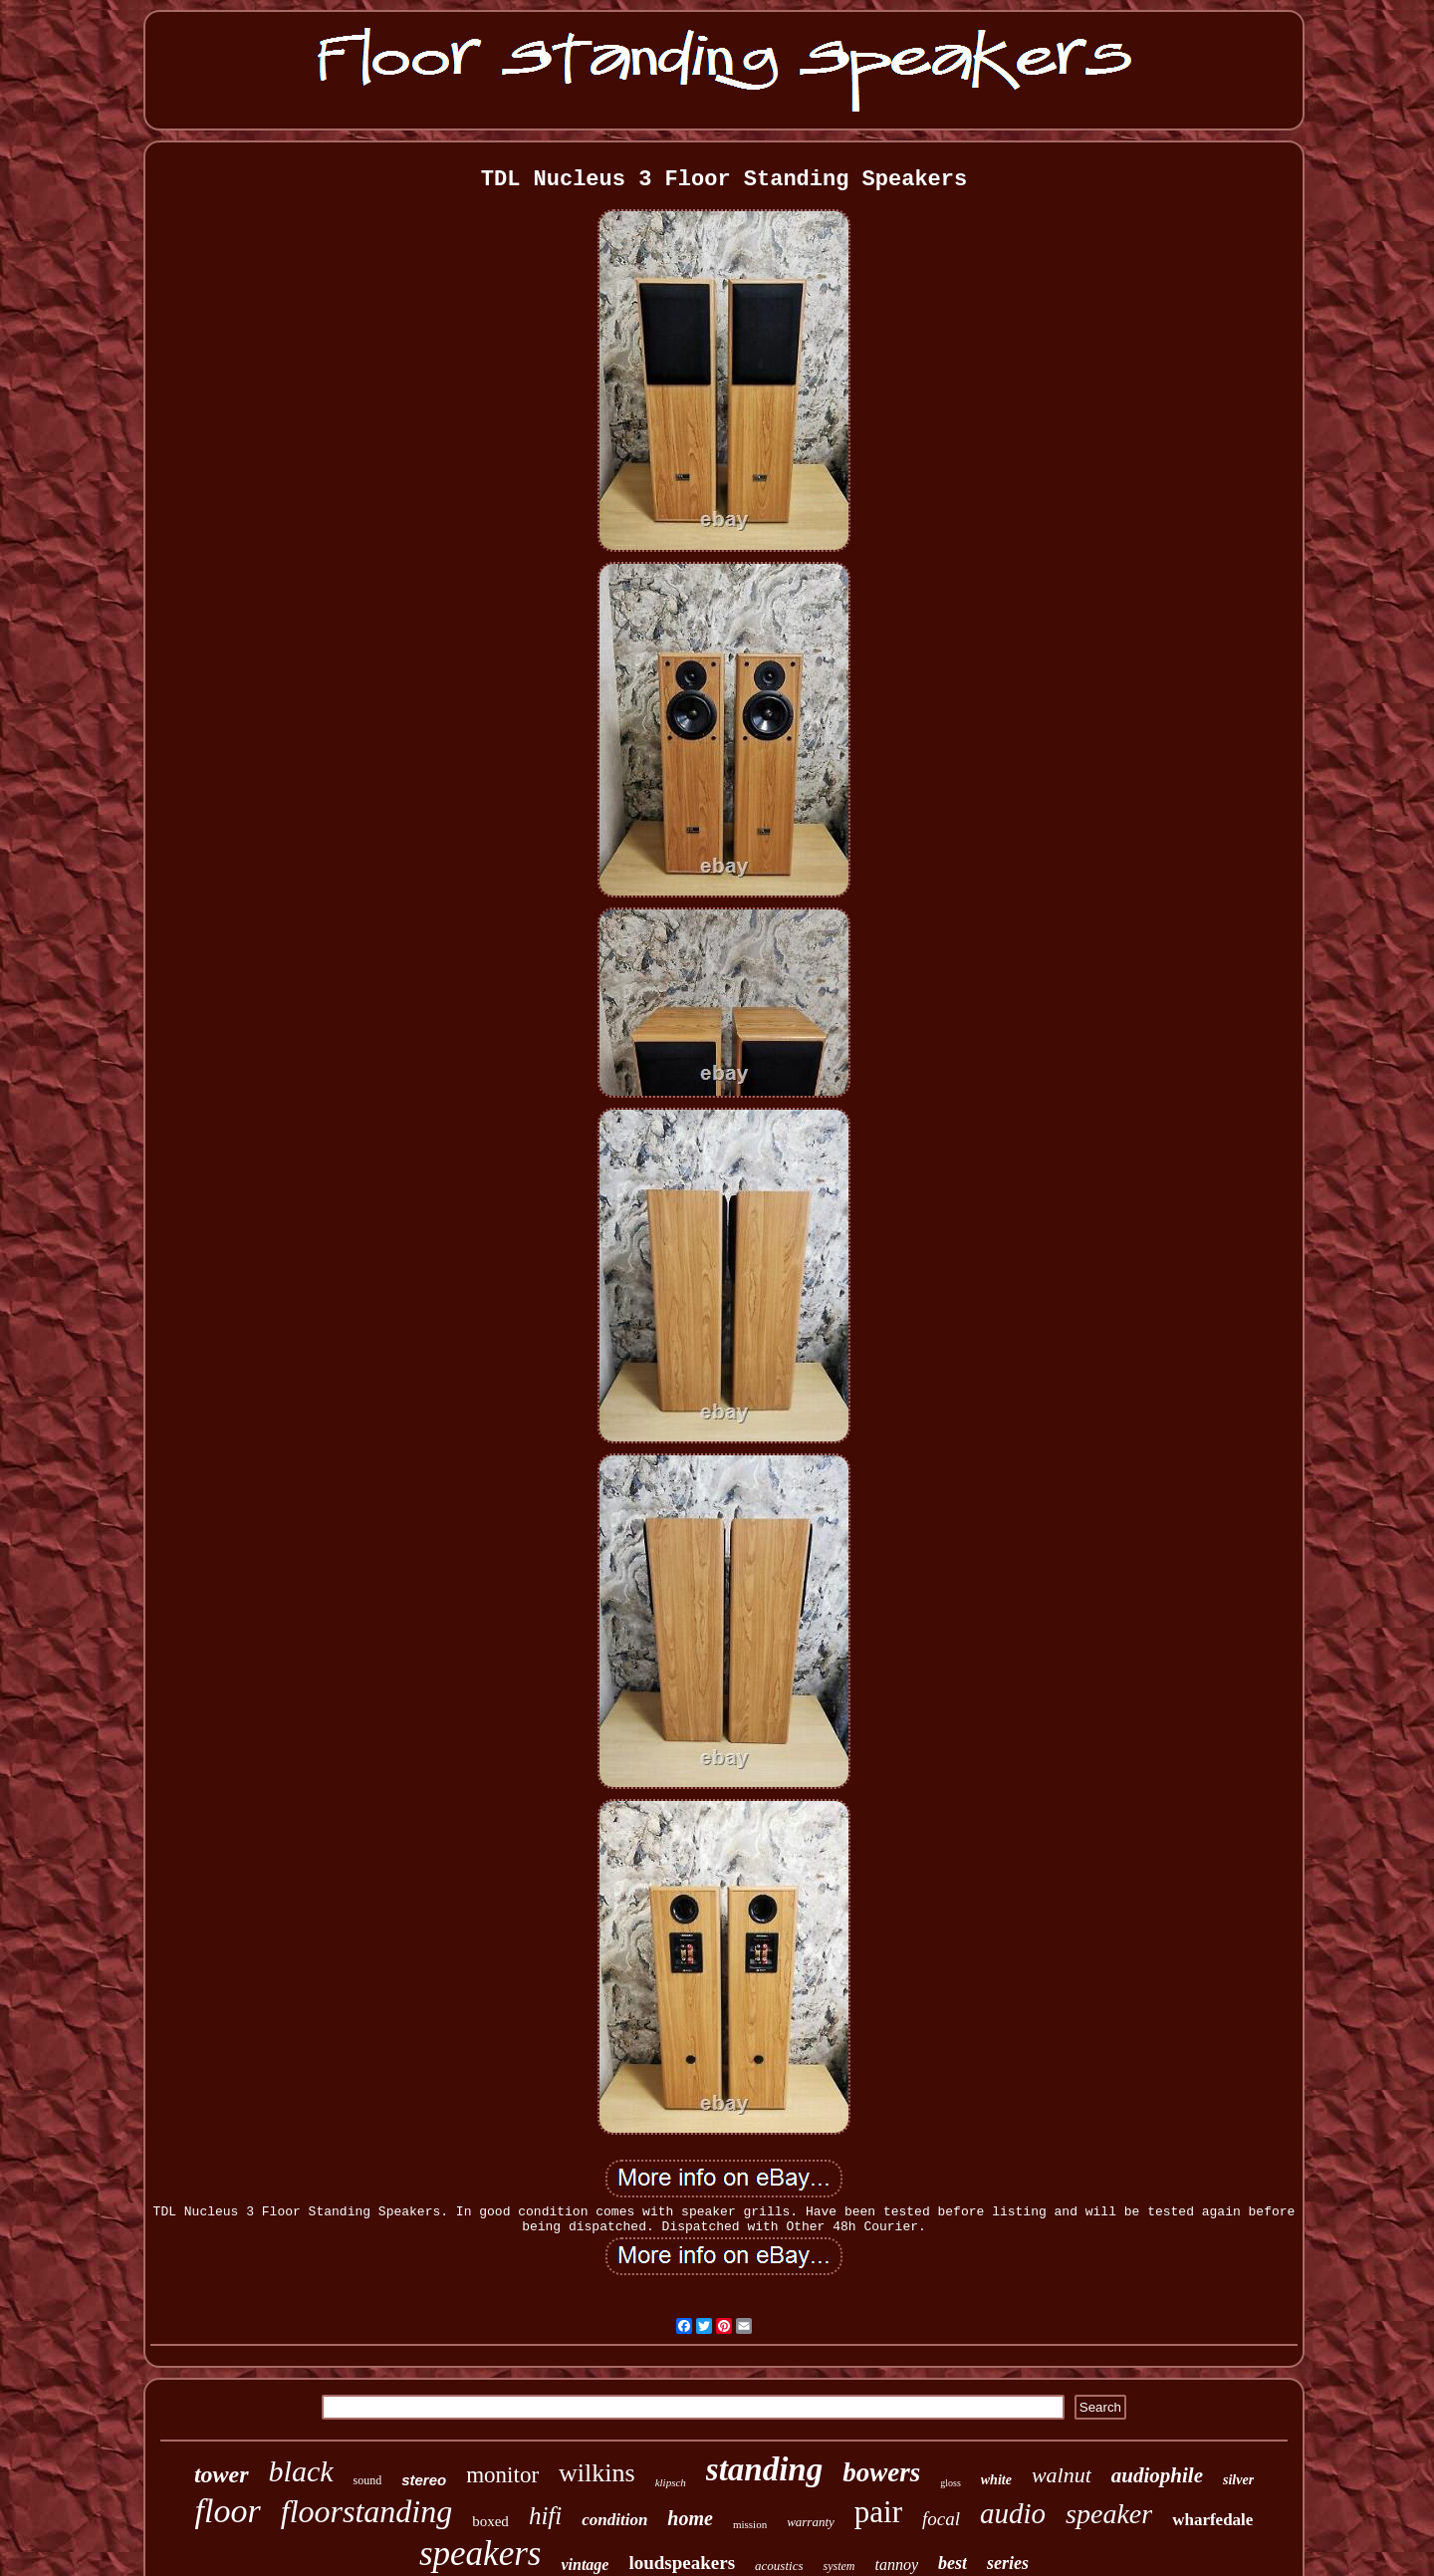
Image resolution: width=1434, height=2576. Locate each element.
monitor (502, 2474)
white (996, 2479)
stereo (423, 2479)
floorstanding (366, 2511)
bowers (881, 2472)
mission (750, 2524)
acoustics (779, 2565)
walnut (1061, 2474)
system (838, 2566)
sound (368, 2480)
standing (764, 2469)
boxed (490, 2521)
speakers (480, 2553)
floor (228, 2510)
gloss (950, 2482)
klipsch (670, 2482)
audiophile (1157, 2475)
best (952, 2563)
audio (1013, 2513)
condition (614, 2519)
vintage (584, 2564)
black (301, 2470)
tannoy (896, 2564)
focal (941, 2518)
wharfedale (1212, 2519)
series (1008, 2563)
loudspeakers (681, 2562)
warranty (811, 2521)
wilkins (597, 2472)
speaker (1109, 2513)
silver (1238, 2479)
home (690, 2518)
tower (221, 2474)
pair (878, 2511)
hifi (545, 2515)
